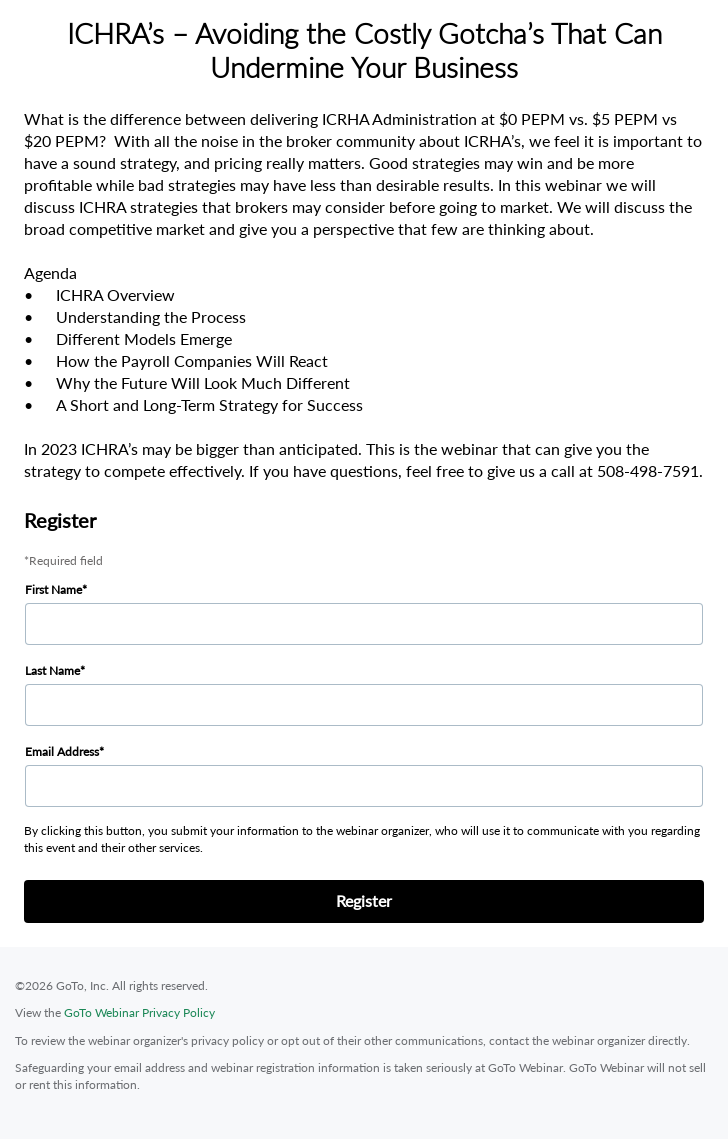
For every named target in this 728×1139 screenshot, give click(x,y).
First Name (53, 589)
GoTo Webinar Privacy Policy (139, 1012)
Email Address (62, 751)
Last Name (52, 670)
